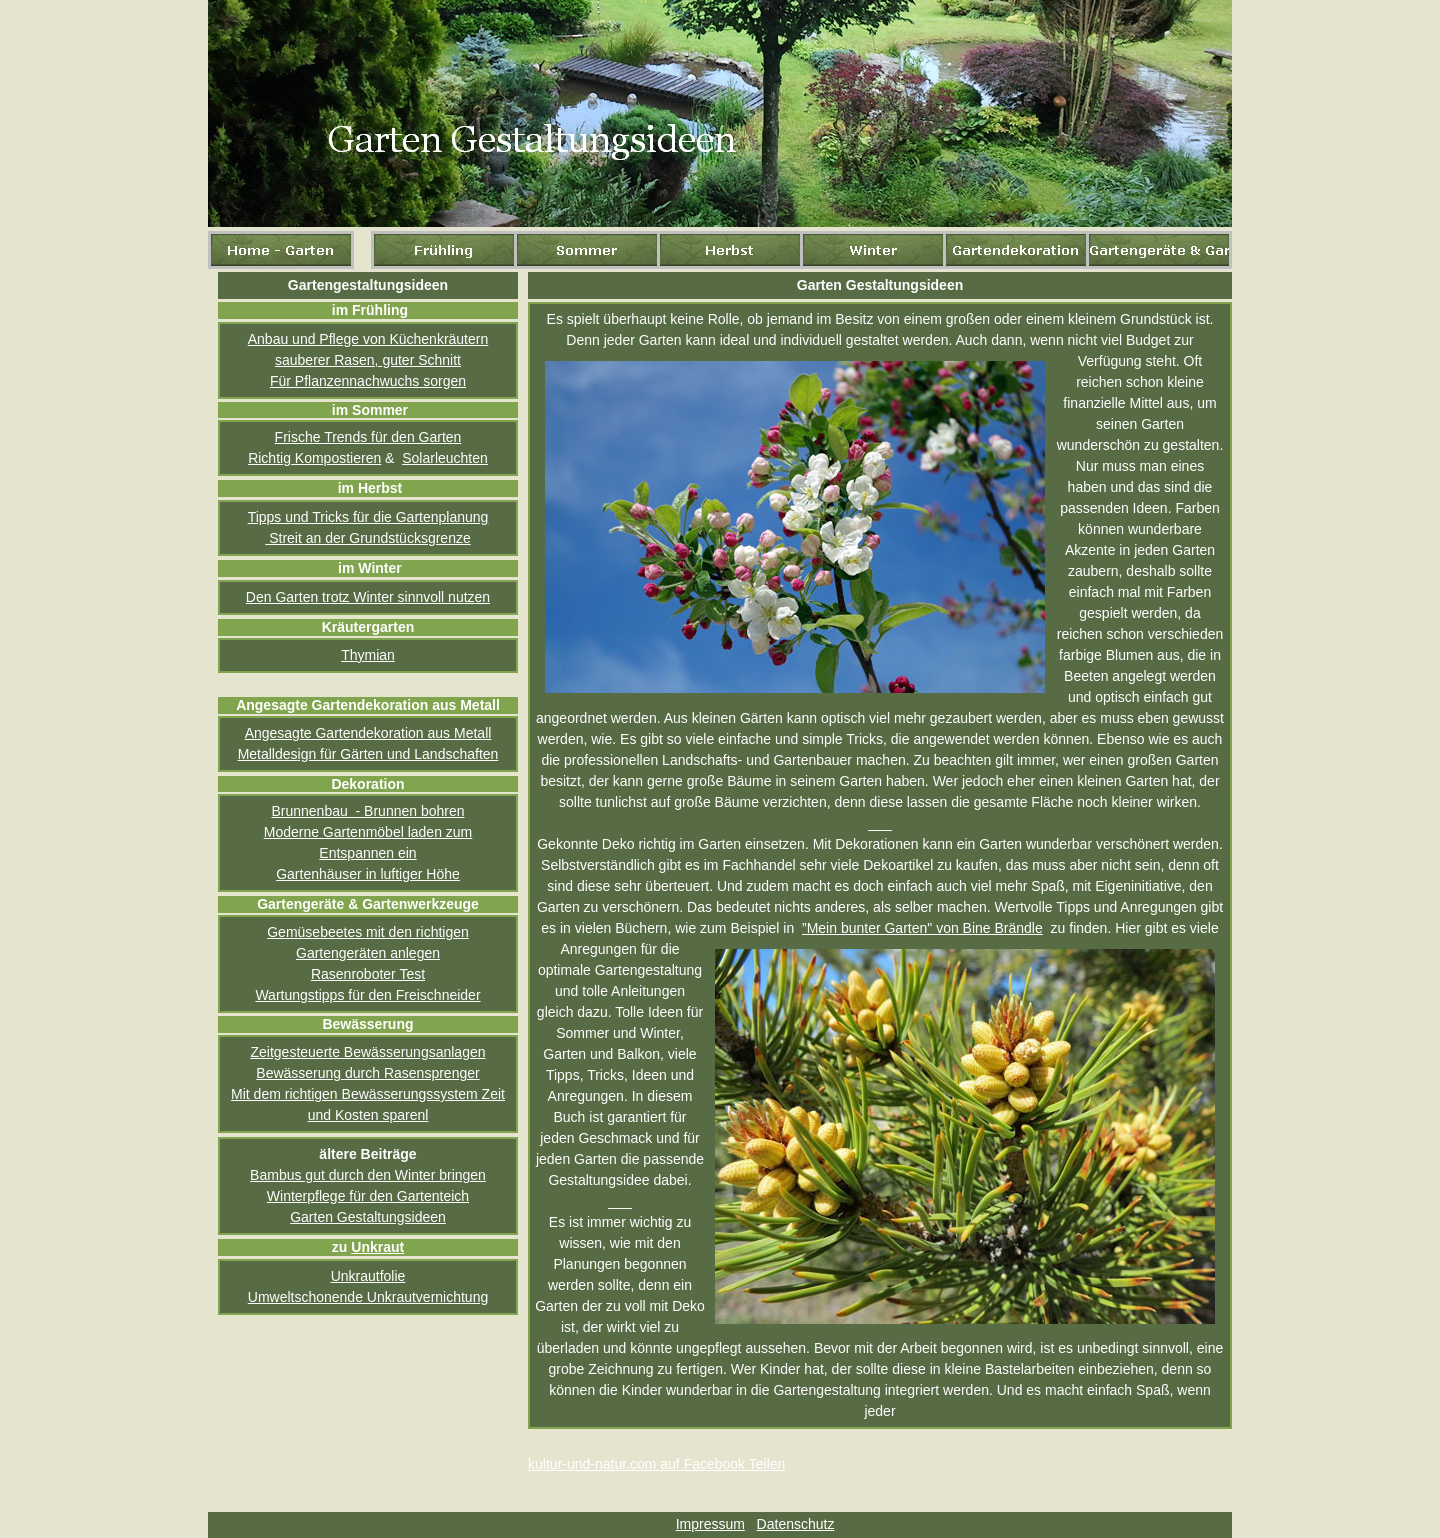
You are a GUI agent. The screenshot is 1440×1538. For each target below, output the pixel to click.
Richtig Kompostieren (314, 458)
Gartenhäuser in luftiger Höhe (368, 874)
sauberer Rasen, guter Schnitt (368, 360)
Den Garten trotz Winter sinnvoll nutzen (368, 597)
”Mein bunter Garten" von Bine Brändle (922, 928)
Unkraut (377, 1247)
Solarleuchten (445, 458)
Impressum (710, 1524)
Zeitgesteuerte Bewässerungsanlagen (367, 1052)
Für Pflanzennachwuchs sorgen (368, 381)
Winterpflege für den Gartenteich (368, 1196)
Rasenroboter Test (368, 974)
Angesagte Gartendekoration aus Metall (368, 733)
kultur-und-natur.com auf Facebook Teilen (656, 1464)
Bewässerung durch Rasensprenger (367, 1073)
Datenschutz (796, 1524)
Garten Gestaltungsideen (368, 1217)
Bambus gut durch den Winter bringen (368, 1175)
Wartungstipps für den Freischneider (367, 995)
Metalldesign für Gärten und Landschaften (368, 754)
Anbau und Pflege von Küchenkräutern (368, 339)
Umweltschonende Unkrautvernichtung (368, 1297)
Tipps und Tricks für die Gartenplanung (368, 517)
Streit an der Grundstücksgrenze (367, 538)
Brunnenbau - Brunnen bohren (367, 811)
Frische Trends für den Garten (368, 437)
